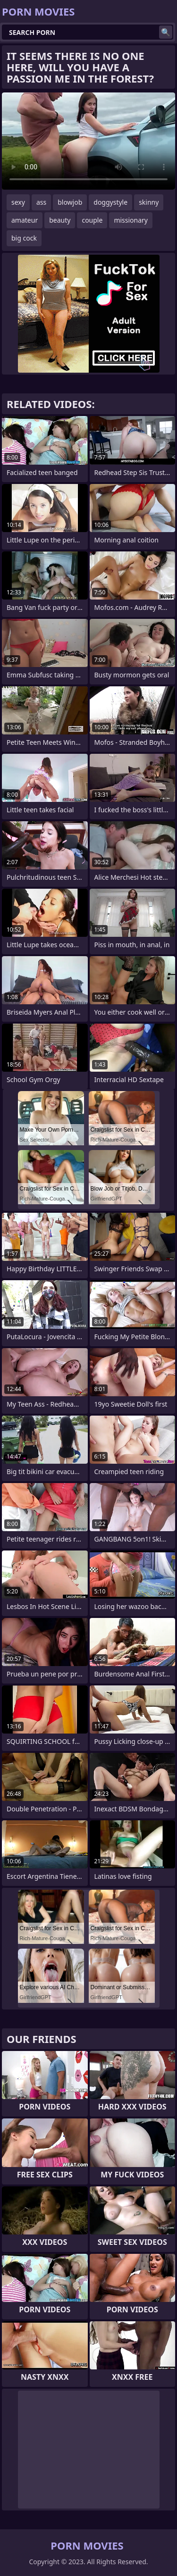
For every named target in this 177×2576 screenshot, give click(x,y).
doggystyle (110, 202)
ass (41, 202)
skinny (149, 202)
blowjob (70, 202)
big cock (24, 237)
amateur (24, 220)
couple (92, 220)
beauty (59, 220)
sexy (18, 202)
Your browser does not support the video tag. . (88, 141)
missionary (131, 220)
